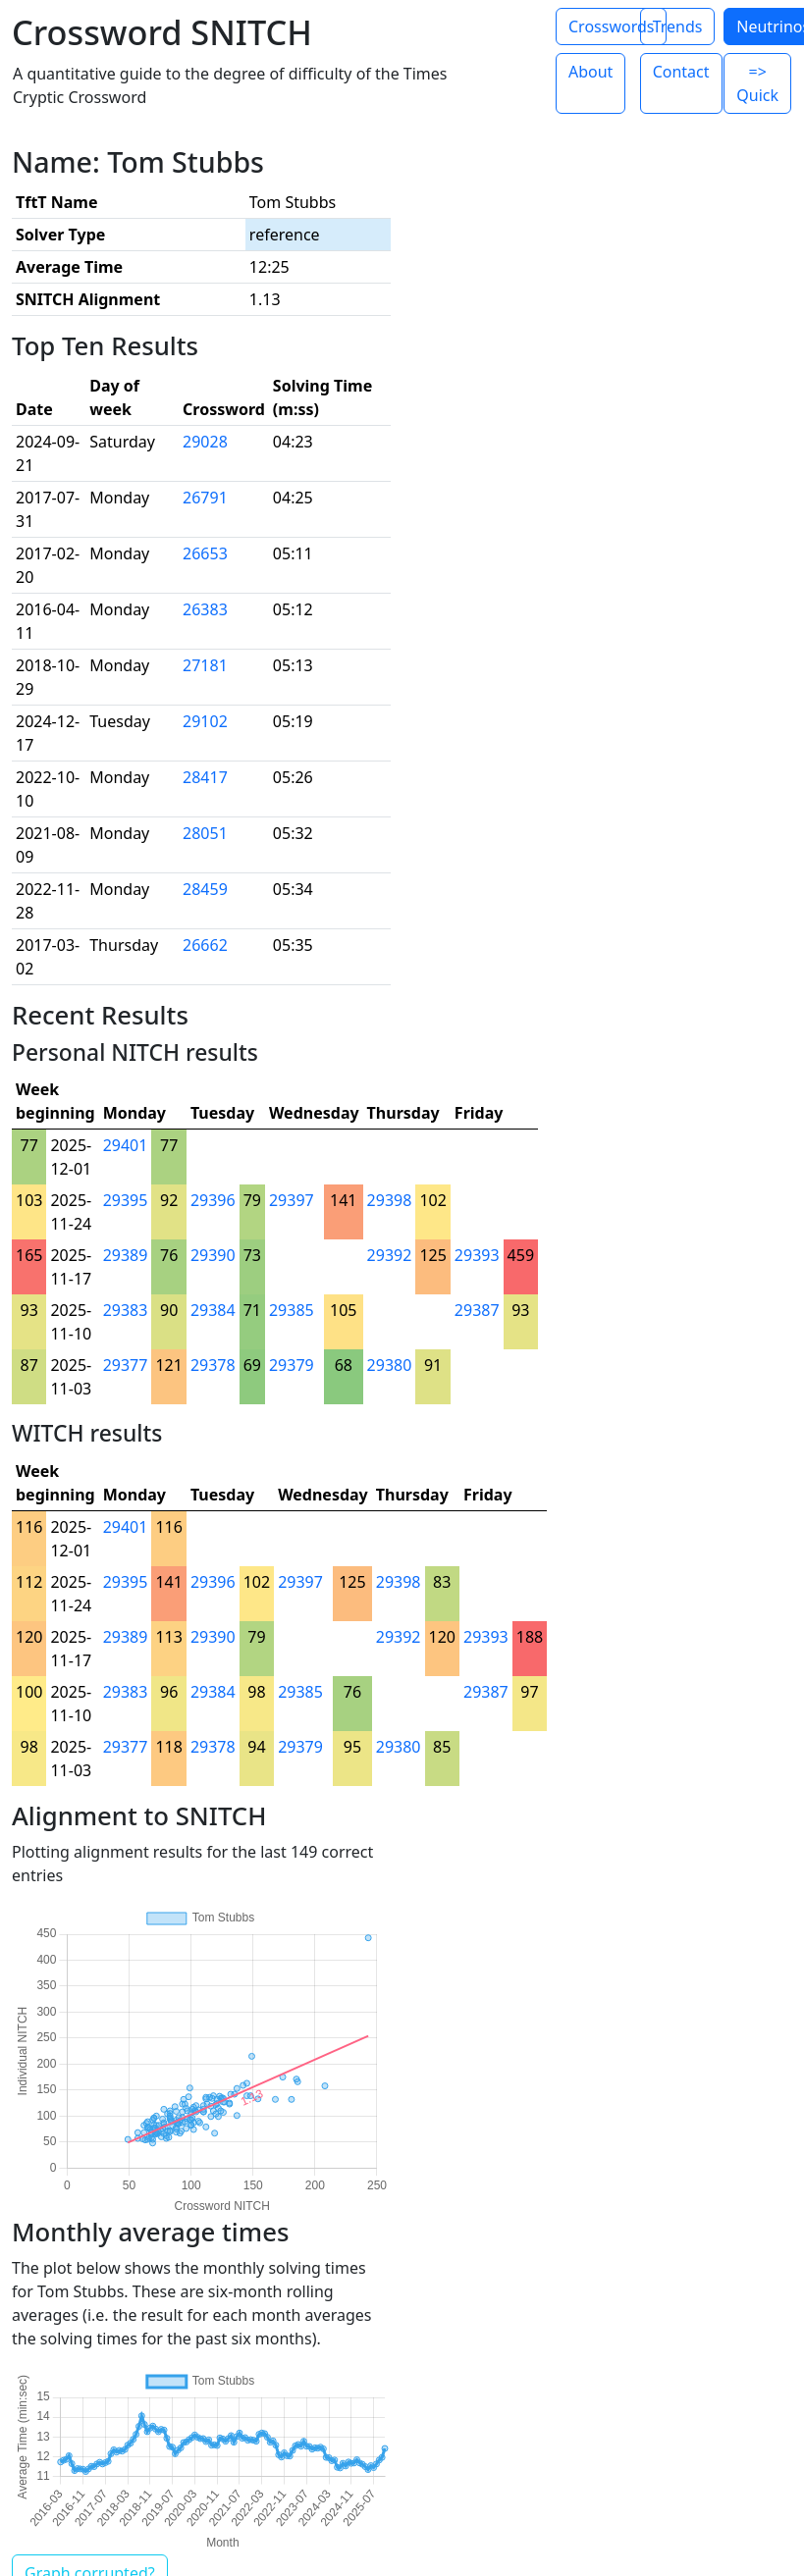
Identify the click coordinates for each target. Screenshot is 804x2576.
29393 (477, 1255)
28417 (205, 777)
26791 (205, 497)
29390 (213, 1255)
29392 (389, 1255)
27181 (205, 665)
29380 (389, 1365)
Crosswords (611, 26)
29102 (205, 721)
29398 (389, 1200)
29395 (125, 1200)
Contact (681, 71)
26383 (205, 609)
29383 (125, 1310)
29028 (205, 441)
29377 (125, 1365)
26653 (205, 553)
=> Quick (757, 83)
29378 (213, 1365)
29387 (477, 1310)
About (590, 71)
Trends (678, 26)
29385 (291, 1310)
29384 (213, 1310)
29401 (125, 1145)
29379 (291, 1365)
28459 (205, 889)
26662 (205, 945)
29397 (291, 1200)
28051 (205, 833)
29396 (213, 1200)
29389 (125, 1255)
